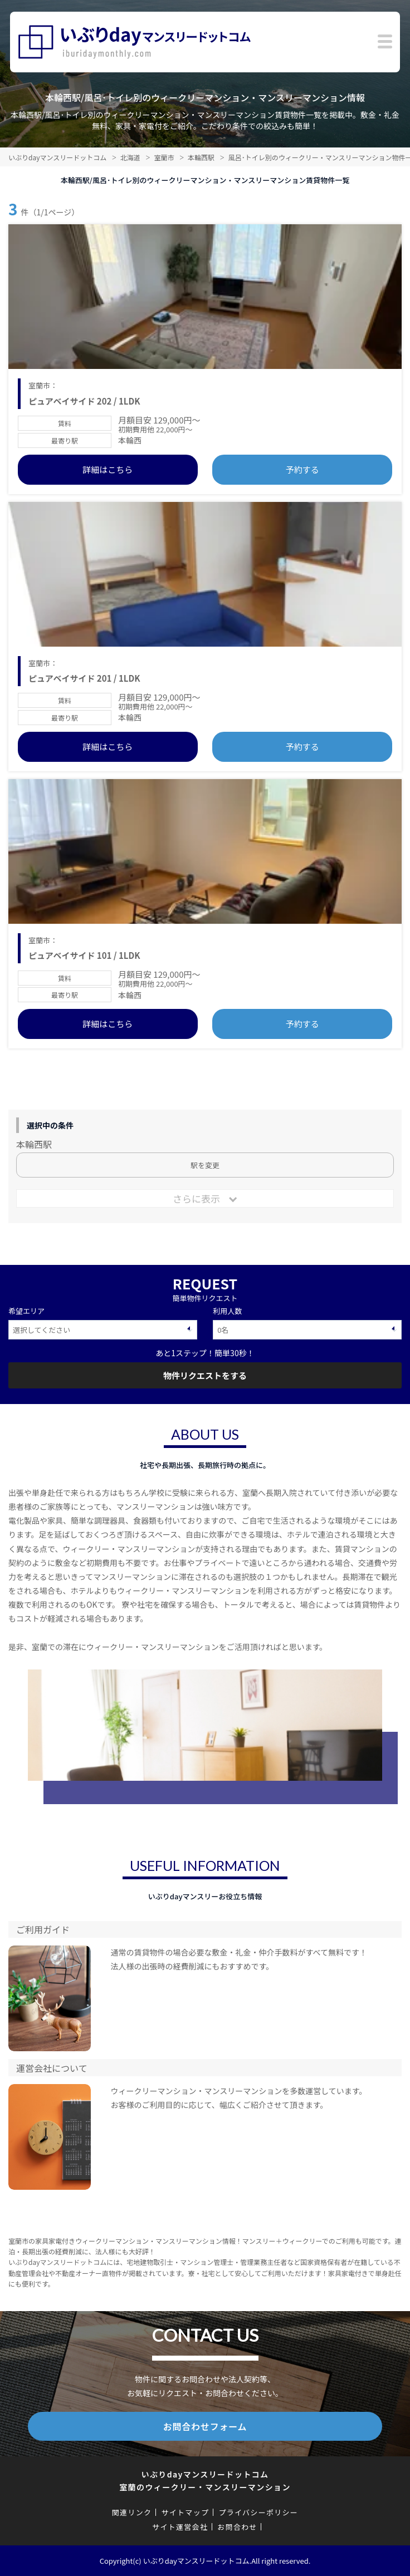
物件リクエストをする (205, 1375)
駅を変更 (205, 1165)
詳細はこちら (107, 469)
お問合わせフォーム (205, 2426)
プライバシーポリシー (258, 2512)
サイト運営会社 (180, 2526)
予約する (302, 469)
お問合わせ (237, 2526)
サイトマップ (185, 2512)
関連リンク (132, 2512)
